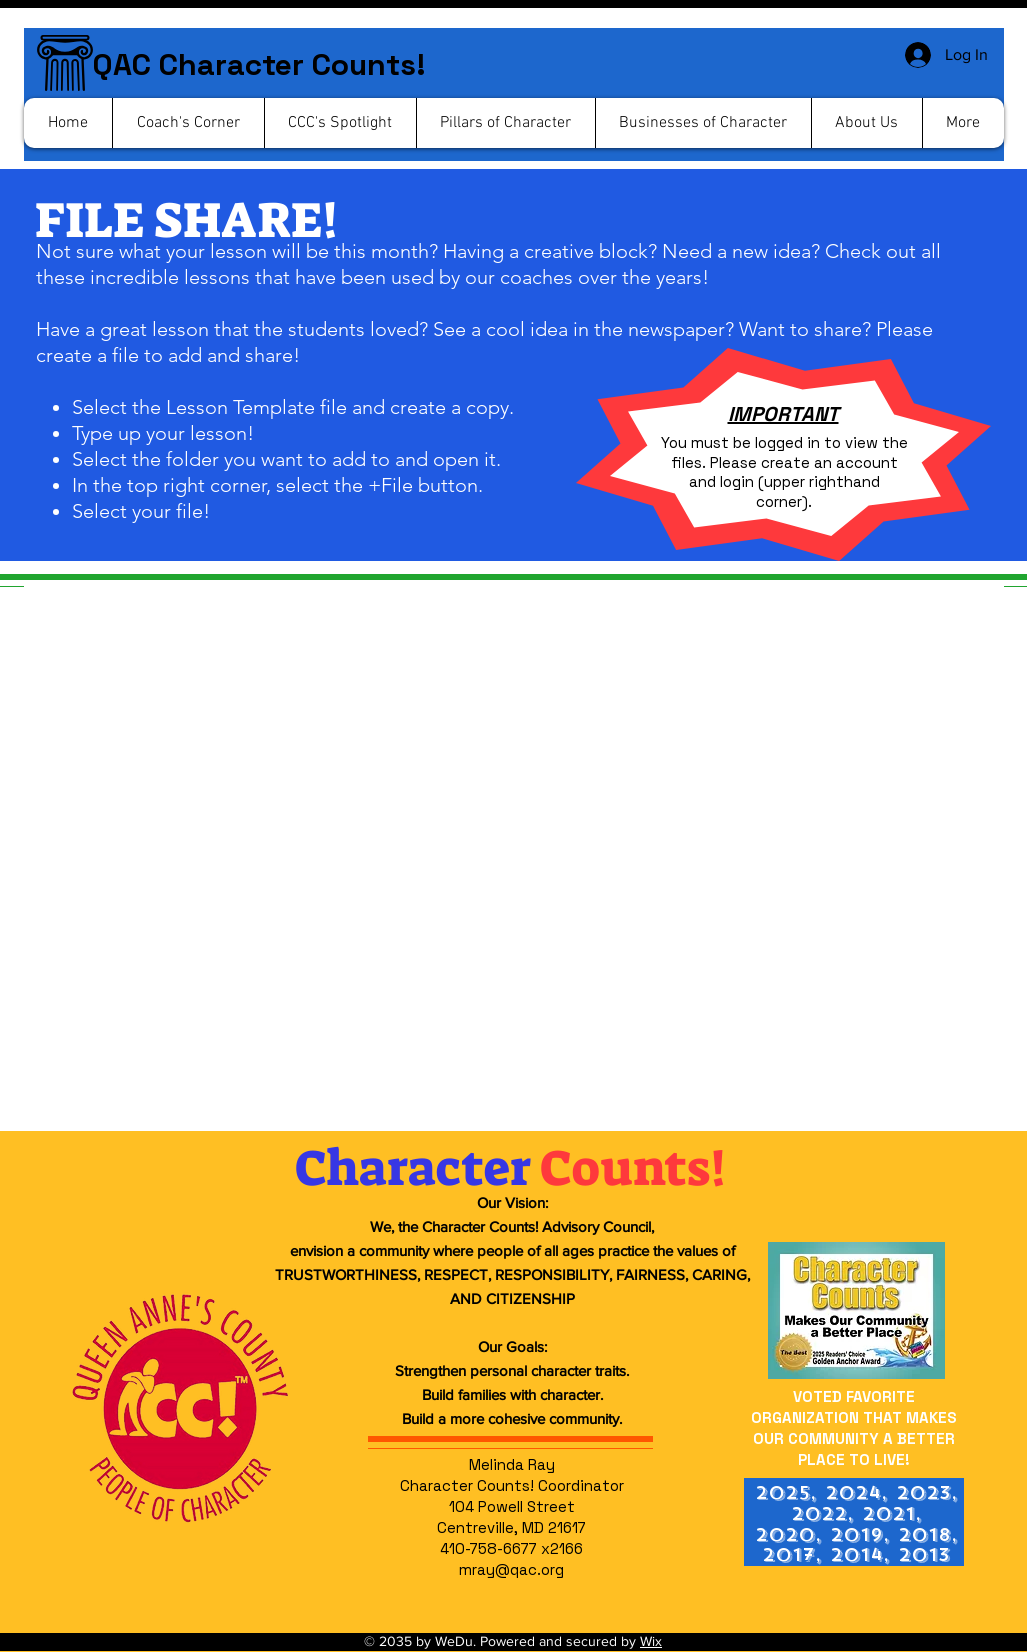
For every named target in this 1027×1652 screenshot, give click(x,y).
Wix (651, 1641)
